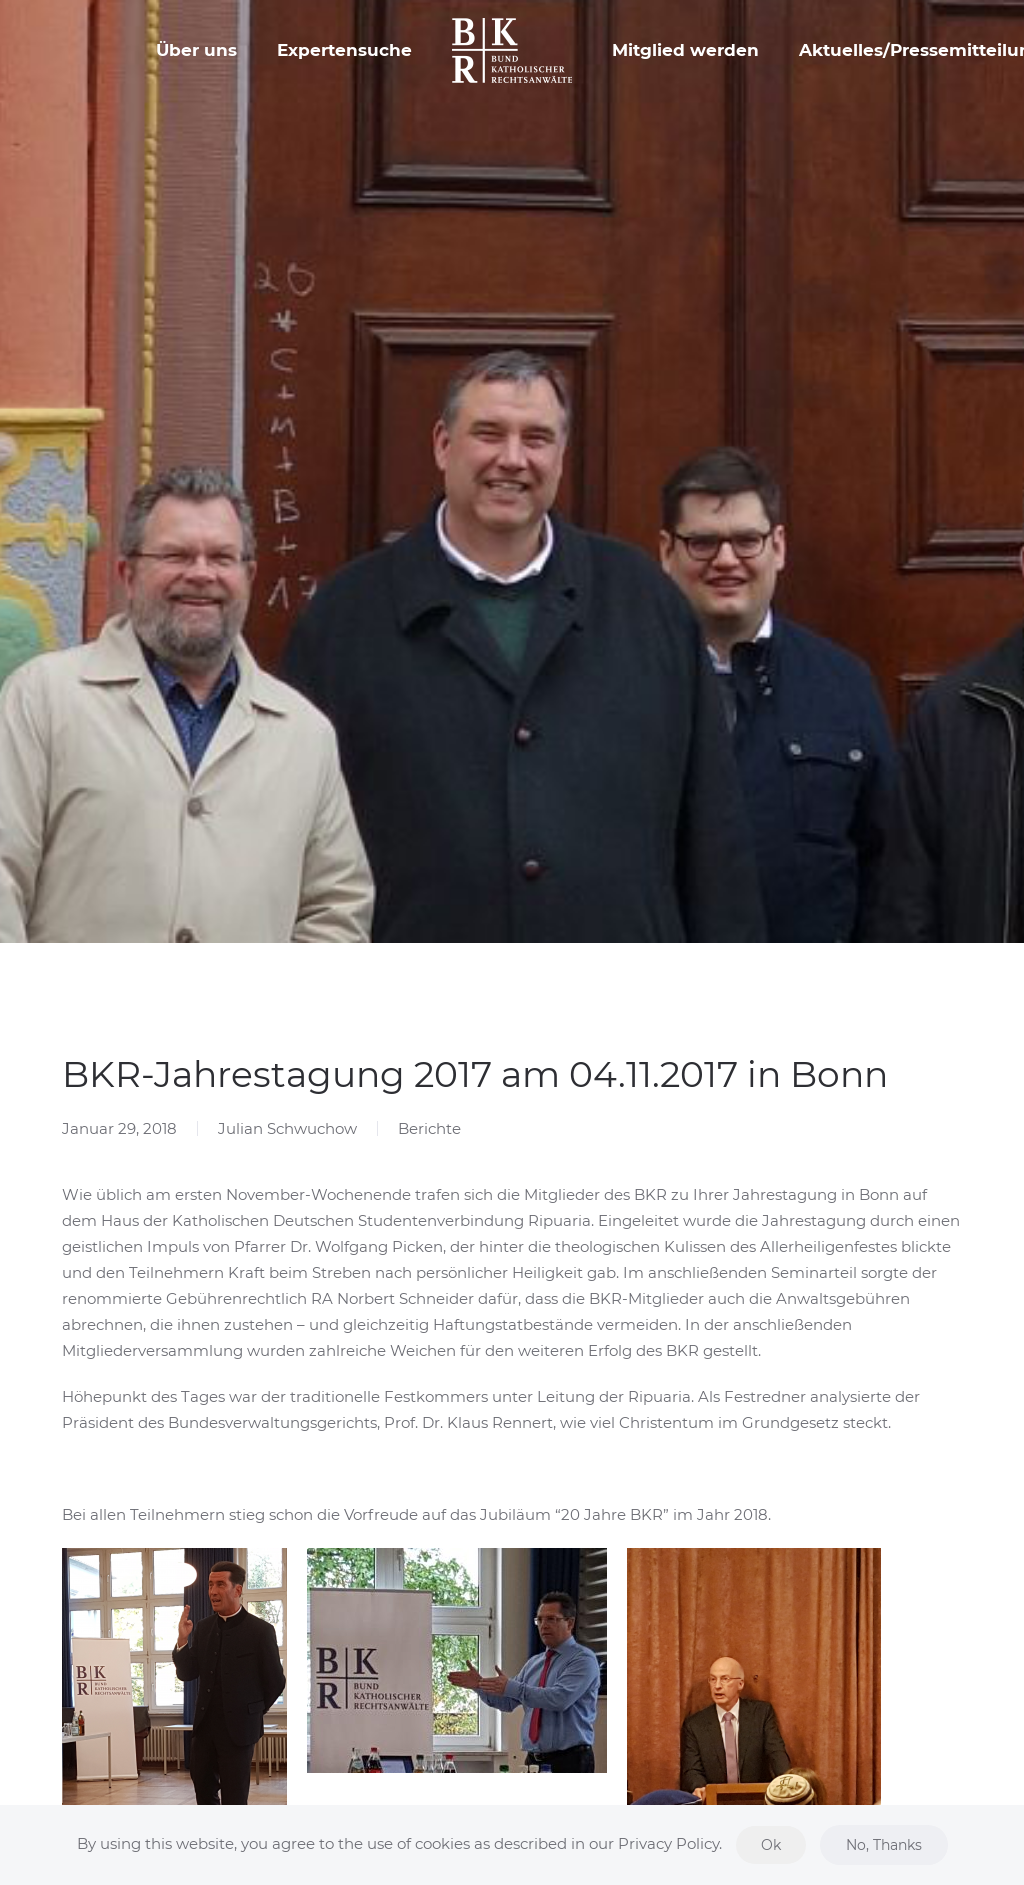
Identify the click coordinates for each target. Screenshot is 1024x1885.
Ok (771, 1845)
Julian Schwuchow (287, 1128)
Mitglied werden (685, 50)
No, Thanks (884, 1845)
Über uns (196, 50)
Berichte (429, 1128)
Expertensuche (344, 50)
